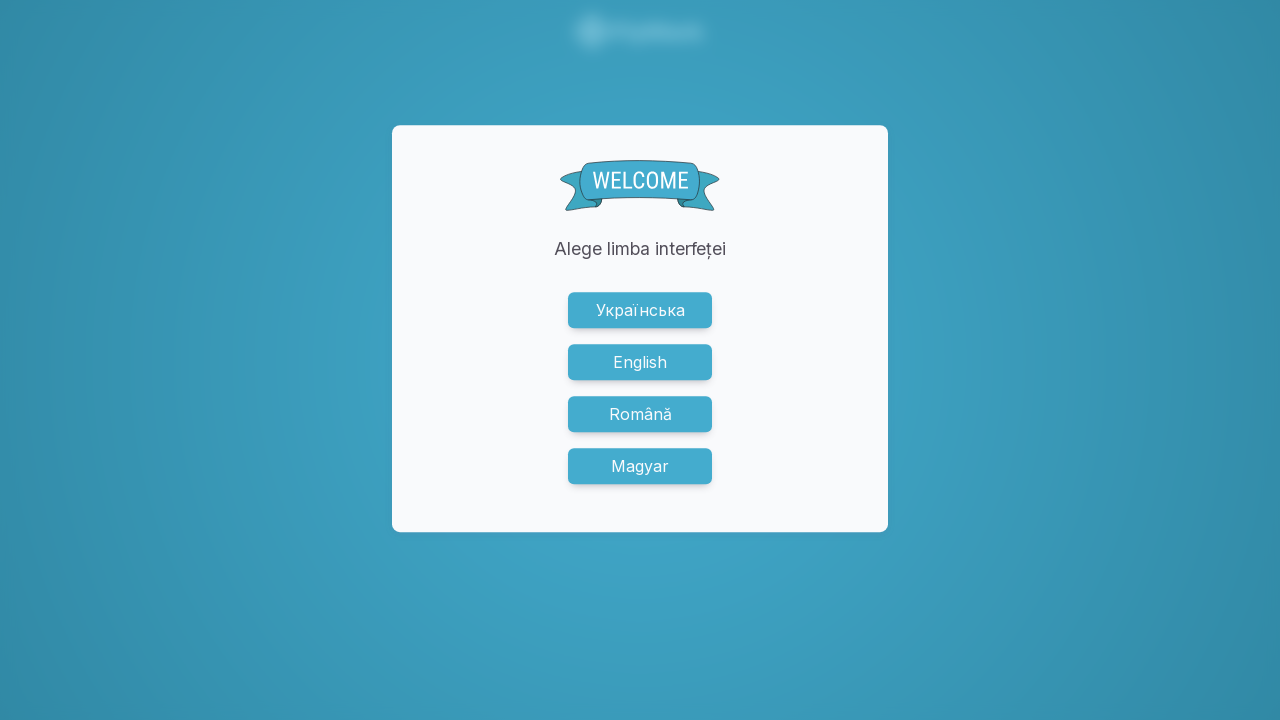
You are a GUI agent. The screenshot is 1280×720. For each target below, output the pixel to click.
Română (640, 414)
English (640, 362)
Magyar (640, 466)
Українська (640, 310)
